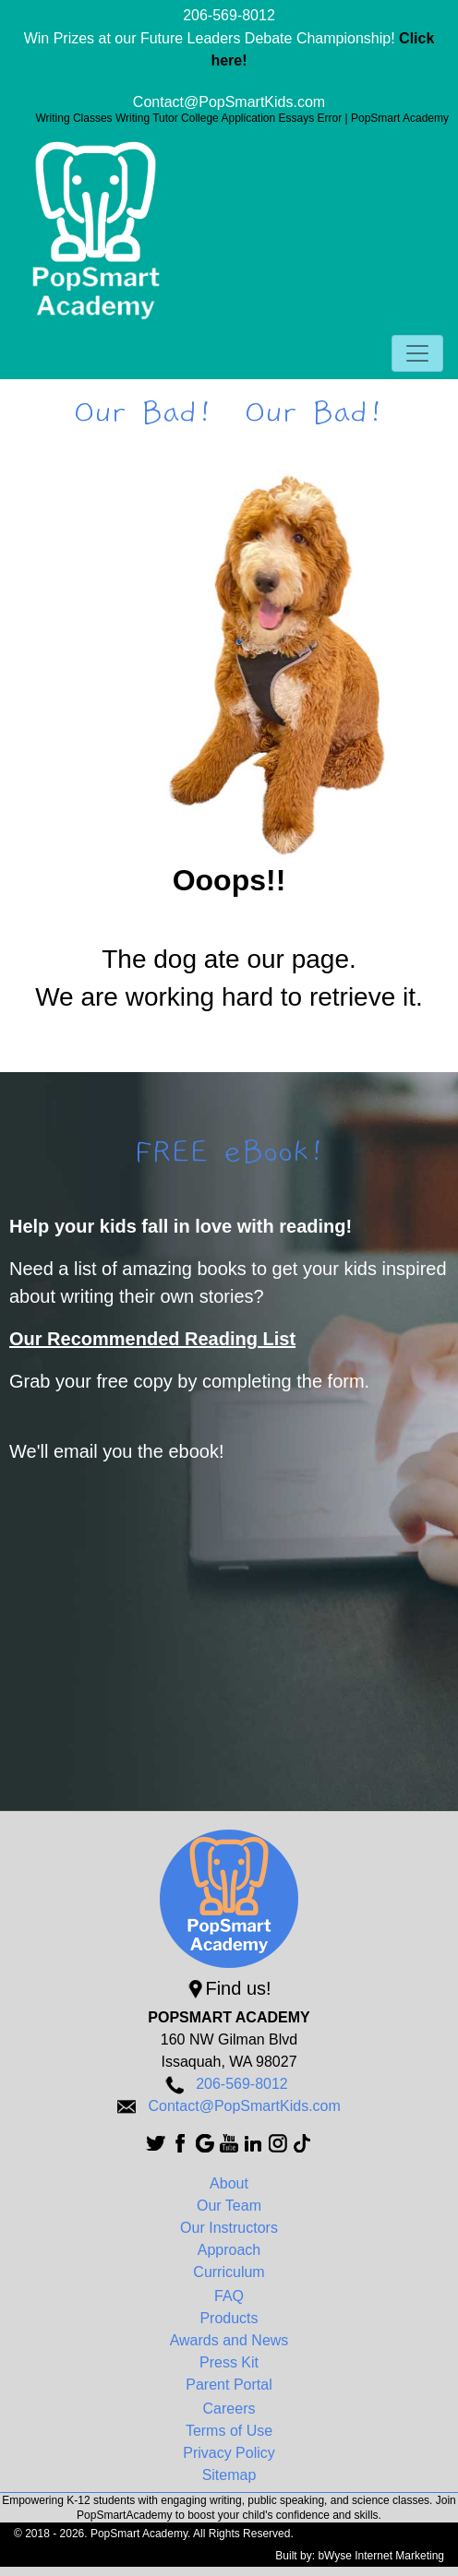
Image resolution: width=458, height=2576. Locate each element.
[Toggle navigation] (417, 353)
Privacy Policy (229, 2453)
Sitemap (229, 2475)
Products (228, 2318)
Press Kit (229, 2362)
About (229, 2183)
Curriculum (228, 2272)
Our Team (229, 2205)
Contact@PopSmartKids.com (229, 102)
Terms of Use (229, 2431)
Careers (229, 2408)
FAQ (229, 2296)
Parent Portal (228, 2384)
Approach (229, 2250)
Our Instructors (229, 2228)
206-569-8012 (229, 15)
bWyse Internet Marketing (381, 2555)
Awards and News (229, 2340)
